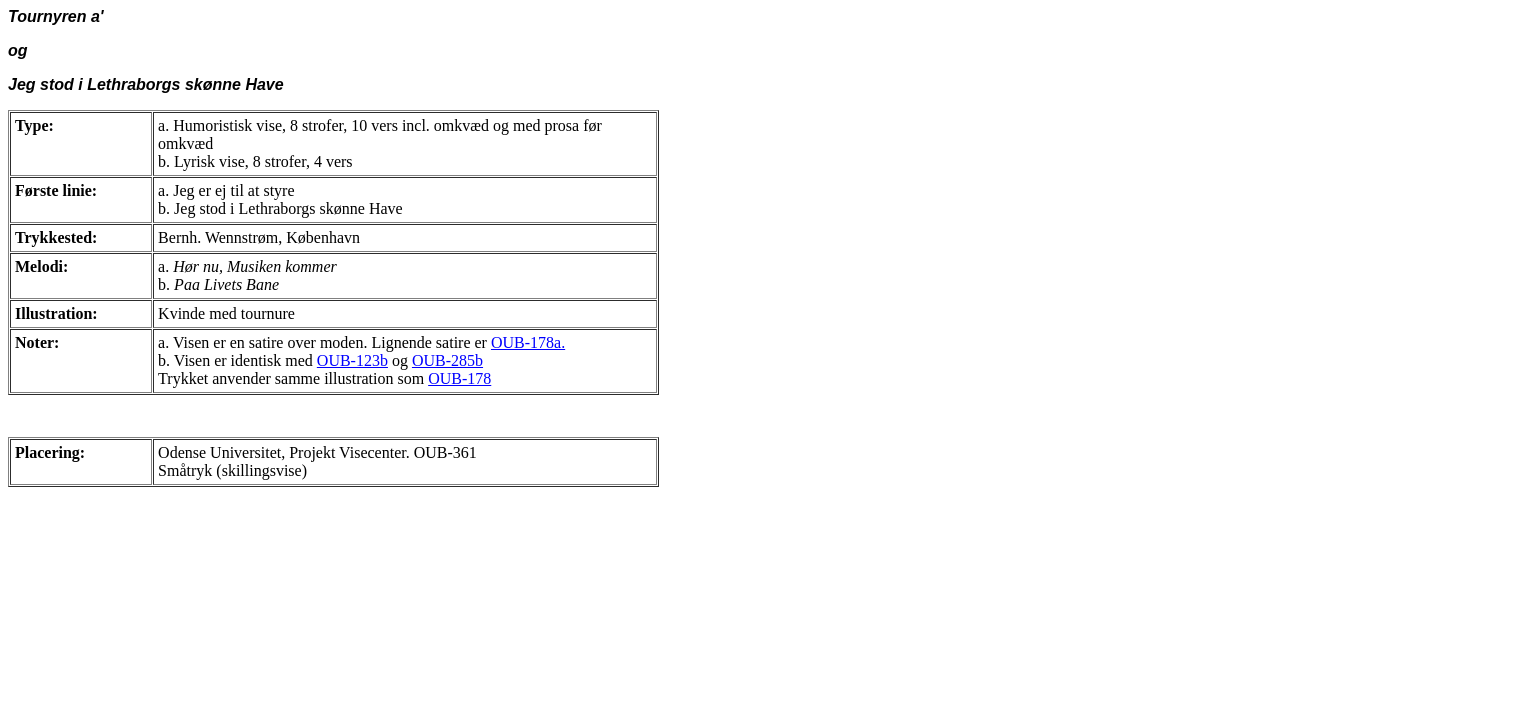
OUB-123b (352, 360)
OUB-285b (447, 360)
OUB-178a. (528, 342)
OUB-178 (459, 378)
